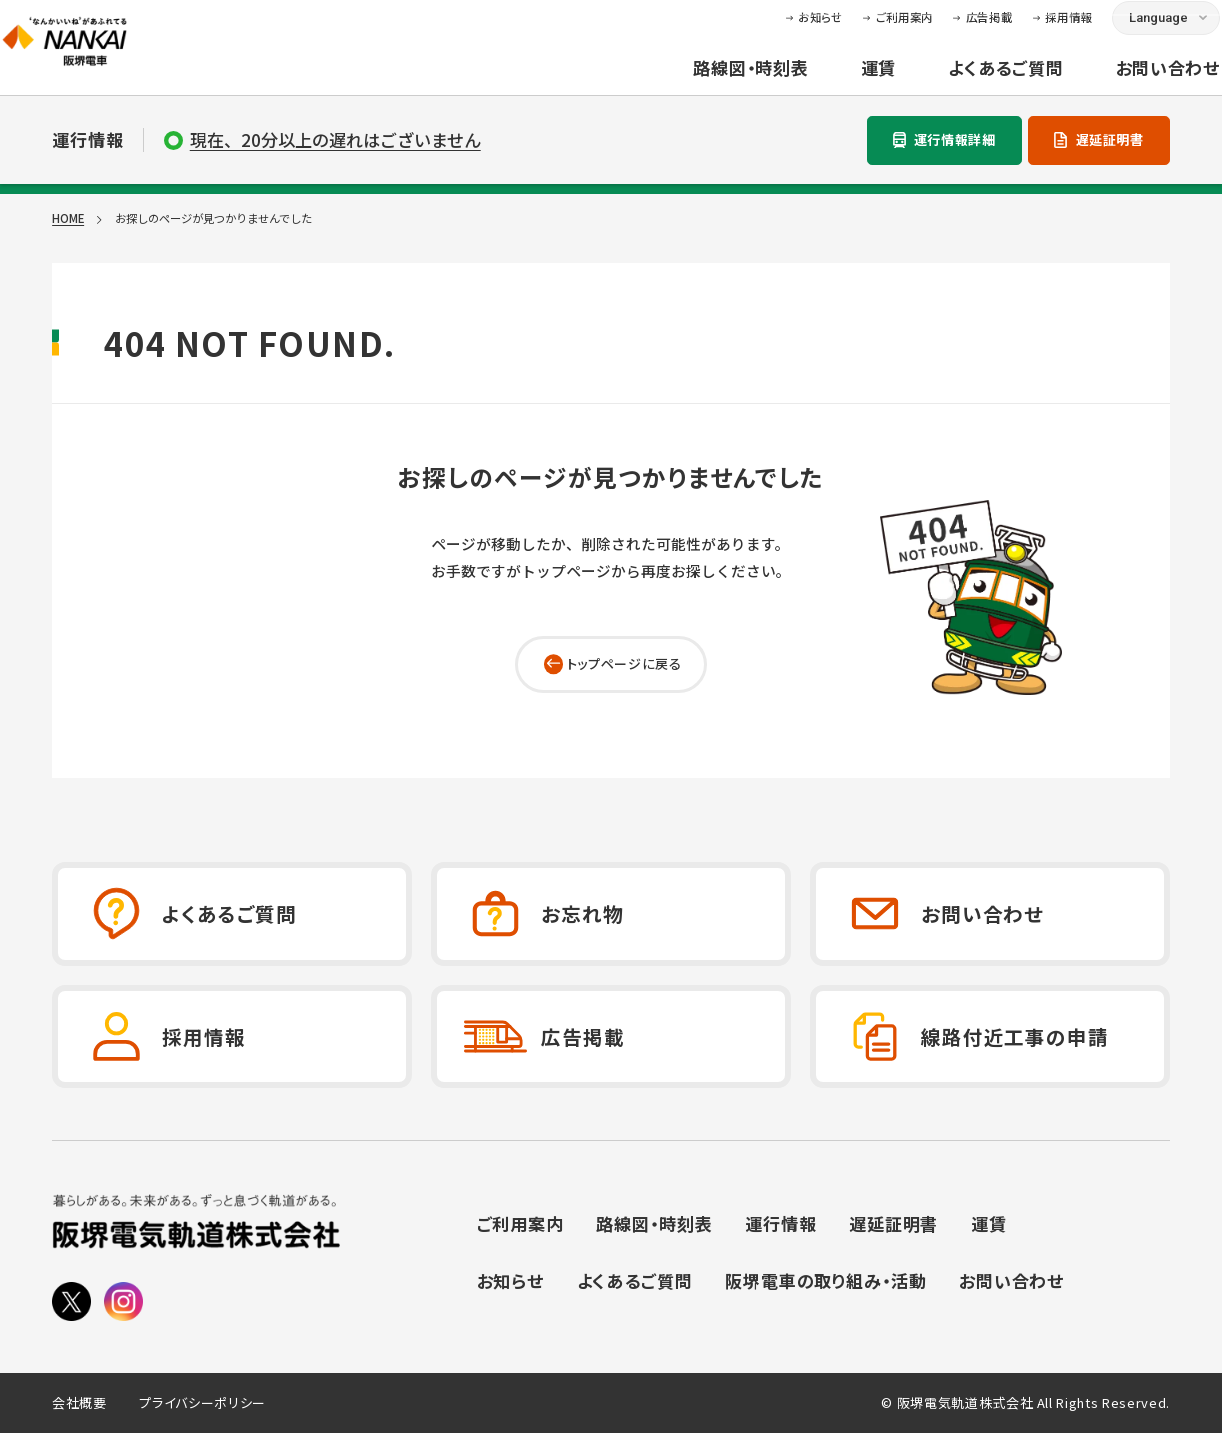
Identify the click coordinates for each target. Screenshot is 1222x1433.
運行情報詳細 (955, 139)
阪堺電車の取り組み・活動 (825, 1281)
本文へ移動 (611, 15)
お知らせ (770, 31)
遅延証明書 (1110, 139)
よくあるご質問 (955, 82)
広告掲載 (939, 31)
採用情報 (1018, 31)
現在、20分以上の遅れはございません (335, 140)
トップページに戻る (624, 663)
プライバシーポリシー (202, 1403)
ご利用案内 (854, 31)
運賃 (828, 82)
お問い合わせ (1117, 82)
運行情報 (780, 1224)
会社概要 (79, 1403)
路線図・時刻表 (700, 82)
